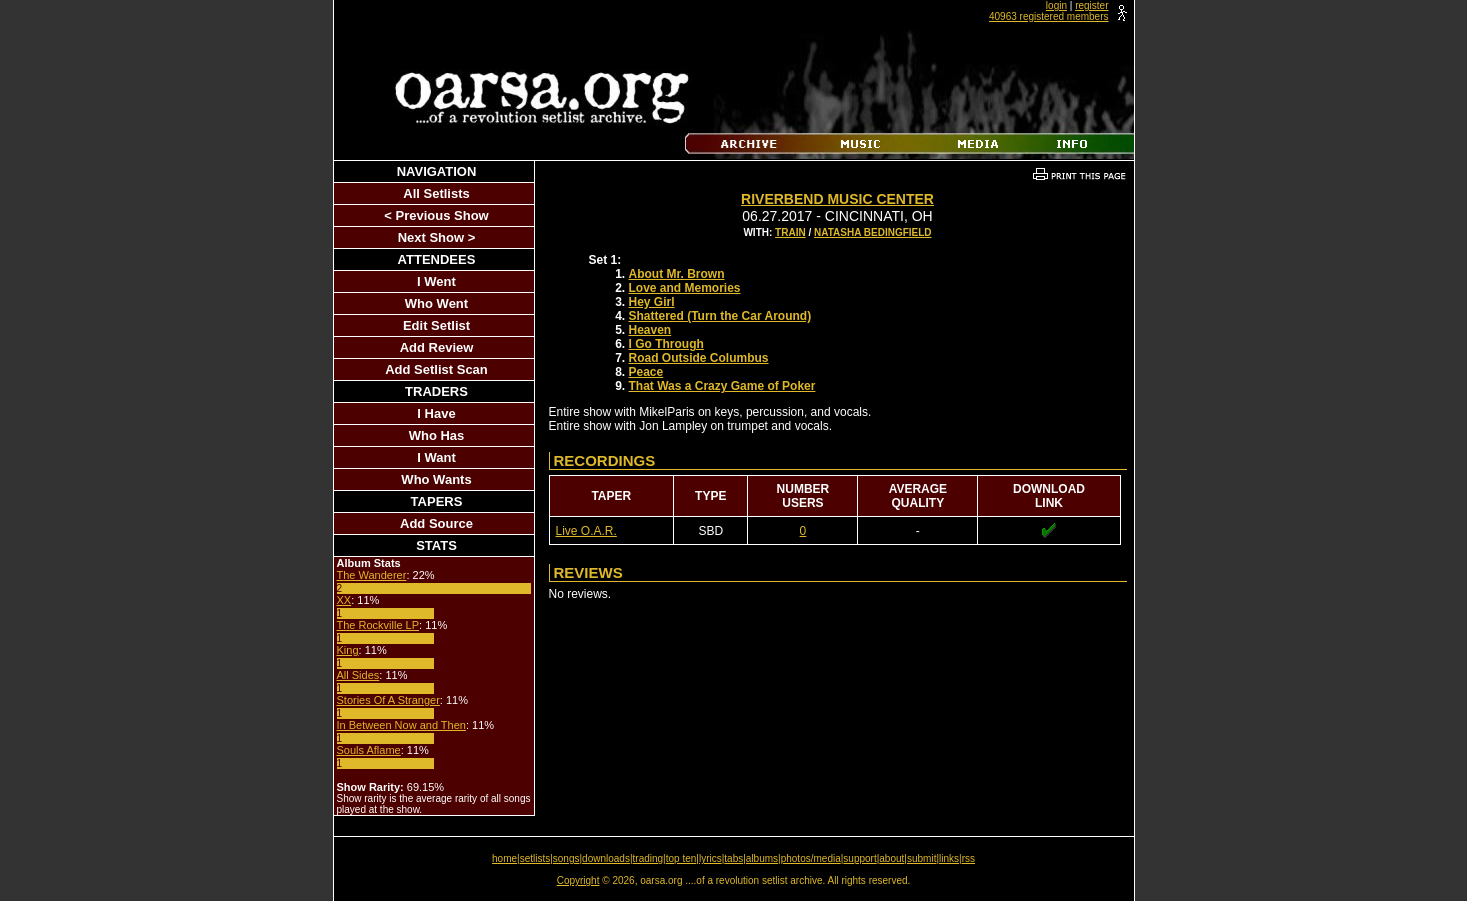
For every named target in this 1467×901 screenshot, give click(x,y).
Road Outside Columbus (699, 358)
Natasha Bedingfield (873, 232)
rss (968, 858)
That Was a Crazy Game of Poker (722, 386)
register (1091, 5)
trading (648, 858)
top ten (681, 858)
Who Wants (436, 479)
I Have (436, 413)
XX (344, 600)
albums (762, 858)
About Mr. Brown (677, 274)
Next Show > (437, 237)
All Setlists (436, 193)
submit (921, 858)
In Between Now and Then (401, 725)
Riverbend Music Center (837, 199)
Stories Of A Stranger (388, 700)
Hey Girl (652, 302)
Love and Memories (685, 288)
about (891, 858)
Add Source (436, 523)
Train (790, 232)
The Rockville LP (378, 625)
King (348, 650)
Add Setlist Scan (436, 369)
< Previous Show (436, 215)
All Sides (358, 675)
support (859, 858)
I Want (436, 457)
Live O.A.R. (586, 531)
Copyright (578, 880)
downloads (606, 858)
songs (566, 858)
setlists (535, 858)
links (949, 858)
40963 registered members (1049, 16)
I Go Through (666, 344)
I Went (436, 281)
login (1056, 5)
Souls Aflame (369, 750)
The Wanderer (372, 575)
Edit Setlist (436, 325)
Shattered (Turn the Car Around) (720, 316)
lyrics (710, 858)
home (504, 858)
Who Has (437, 435)
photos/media (811, 858)
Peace (646, 372)
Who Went (436, 303)
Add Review (437, 347)
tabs (733, 858)
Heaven (650, 330)
